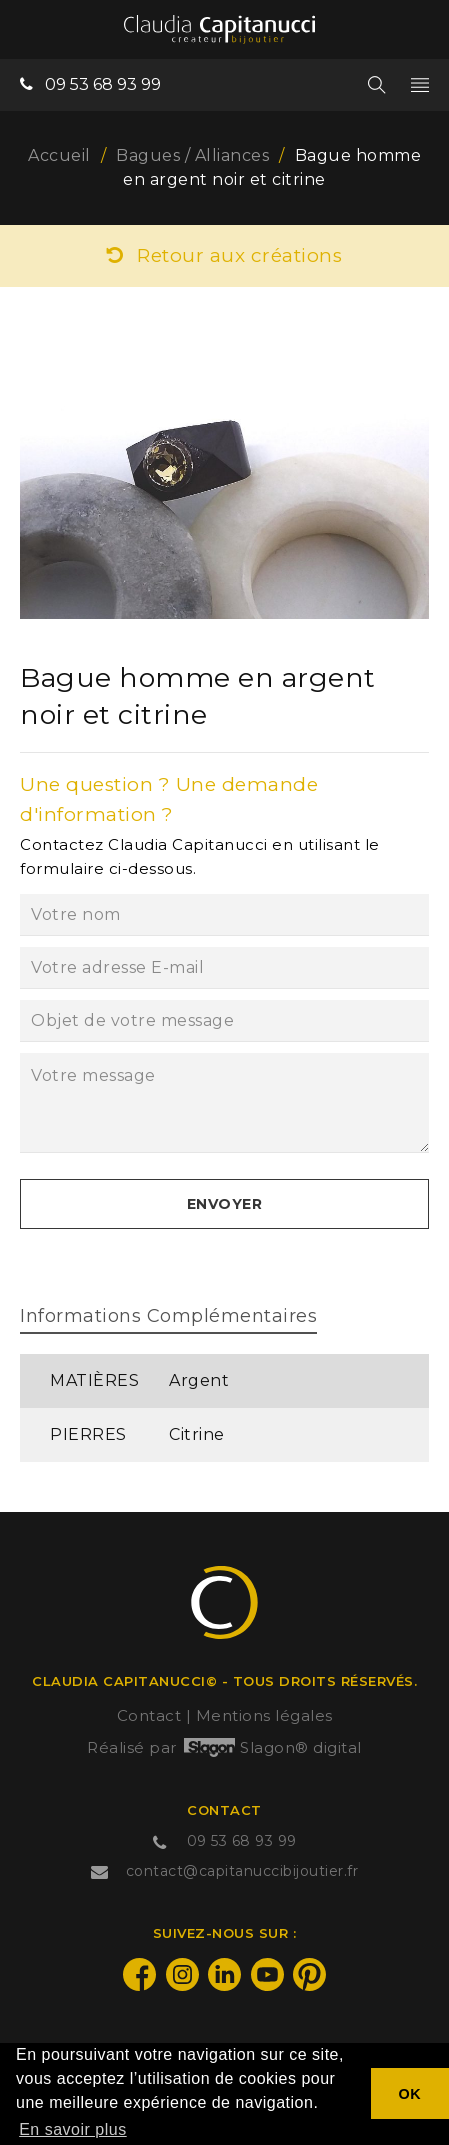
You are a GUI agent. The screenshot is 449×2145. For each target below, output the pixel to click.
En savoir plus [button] (73, 2129)
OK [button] (410, 2094)
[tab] (168, 1318)
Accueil (59, 155)
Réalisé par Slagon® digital (224, 1747)
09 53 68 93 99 (103, 84)
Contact (149, 1715)
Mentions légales (264, 1715)
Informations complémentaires (168, 1316)
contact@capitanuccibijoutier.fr (242, 1871)
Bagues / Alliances (192, 155)
